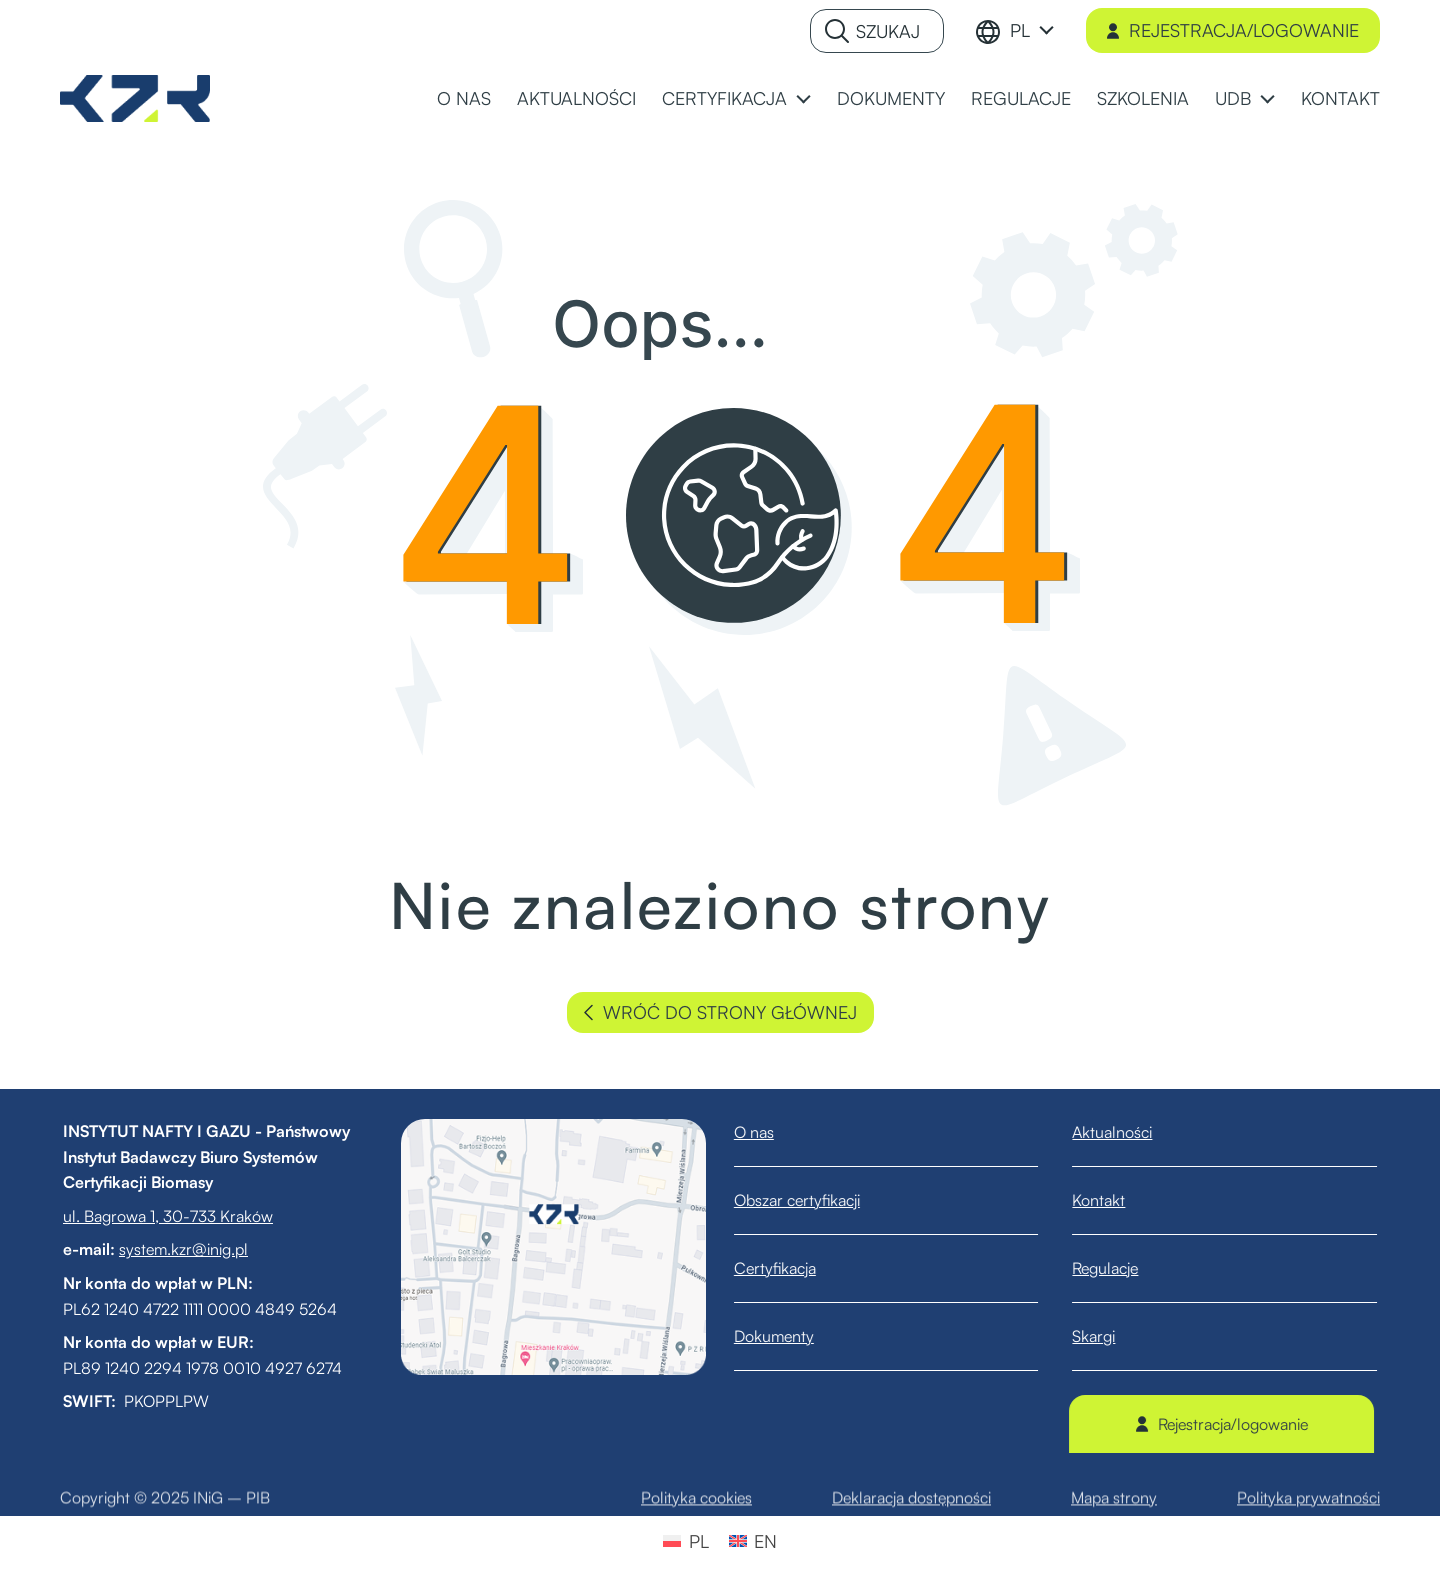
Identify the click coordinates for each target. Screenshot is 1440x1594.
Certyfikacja (788, 1268)
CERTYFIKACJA (724, 98)
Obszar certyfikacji (810, 1200)
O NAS (464, 98)
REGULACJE (1021, 98)
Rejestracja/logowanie (1233, 30)
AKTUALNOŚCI (576, 98)
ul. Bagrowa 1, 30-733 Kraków (155, 1216)
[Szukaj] (877, 31)
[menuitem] (1032, 30)
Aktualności (1125, 1132)
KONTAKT (1340, 98)
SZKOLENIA (1143, 98)
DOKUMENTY (891, 98)
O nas (767, 1132)
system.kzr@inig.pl (170, 1249)
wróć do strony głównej (720, 1012)
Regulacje (1118, 1268)
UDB (1233, 98)
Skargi (1106, 1336)
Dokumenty (787, 1336)
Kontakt (1111, 1200)
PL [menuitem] (699, 1541)
